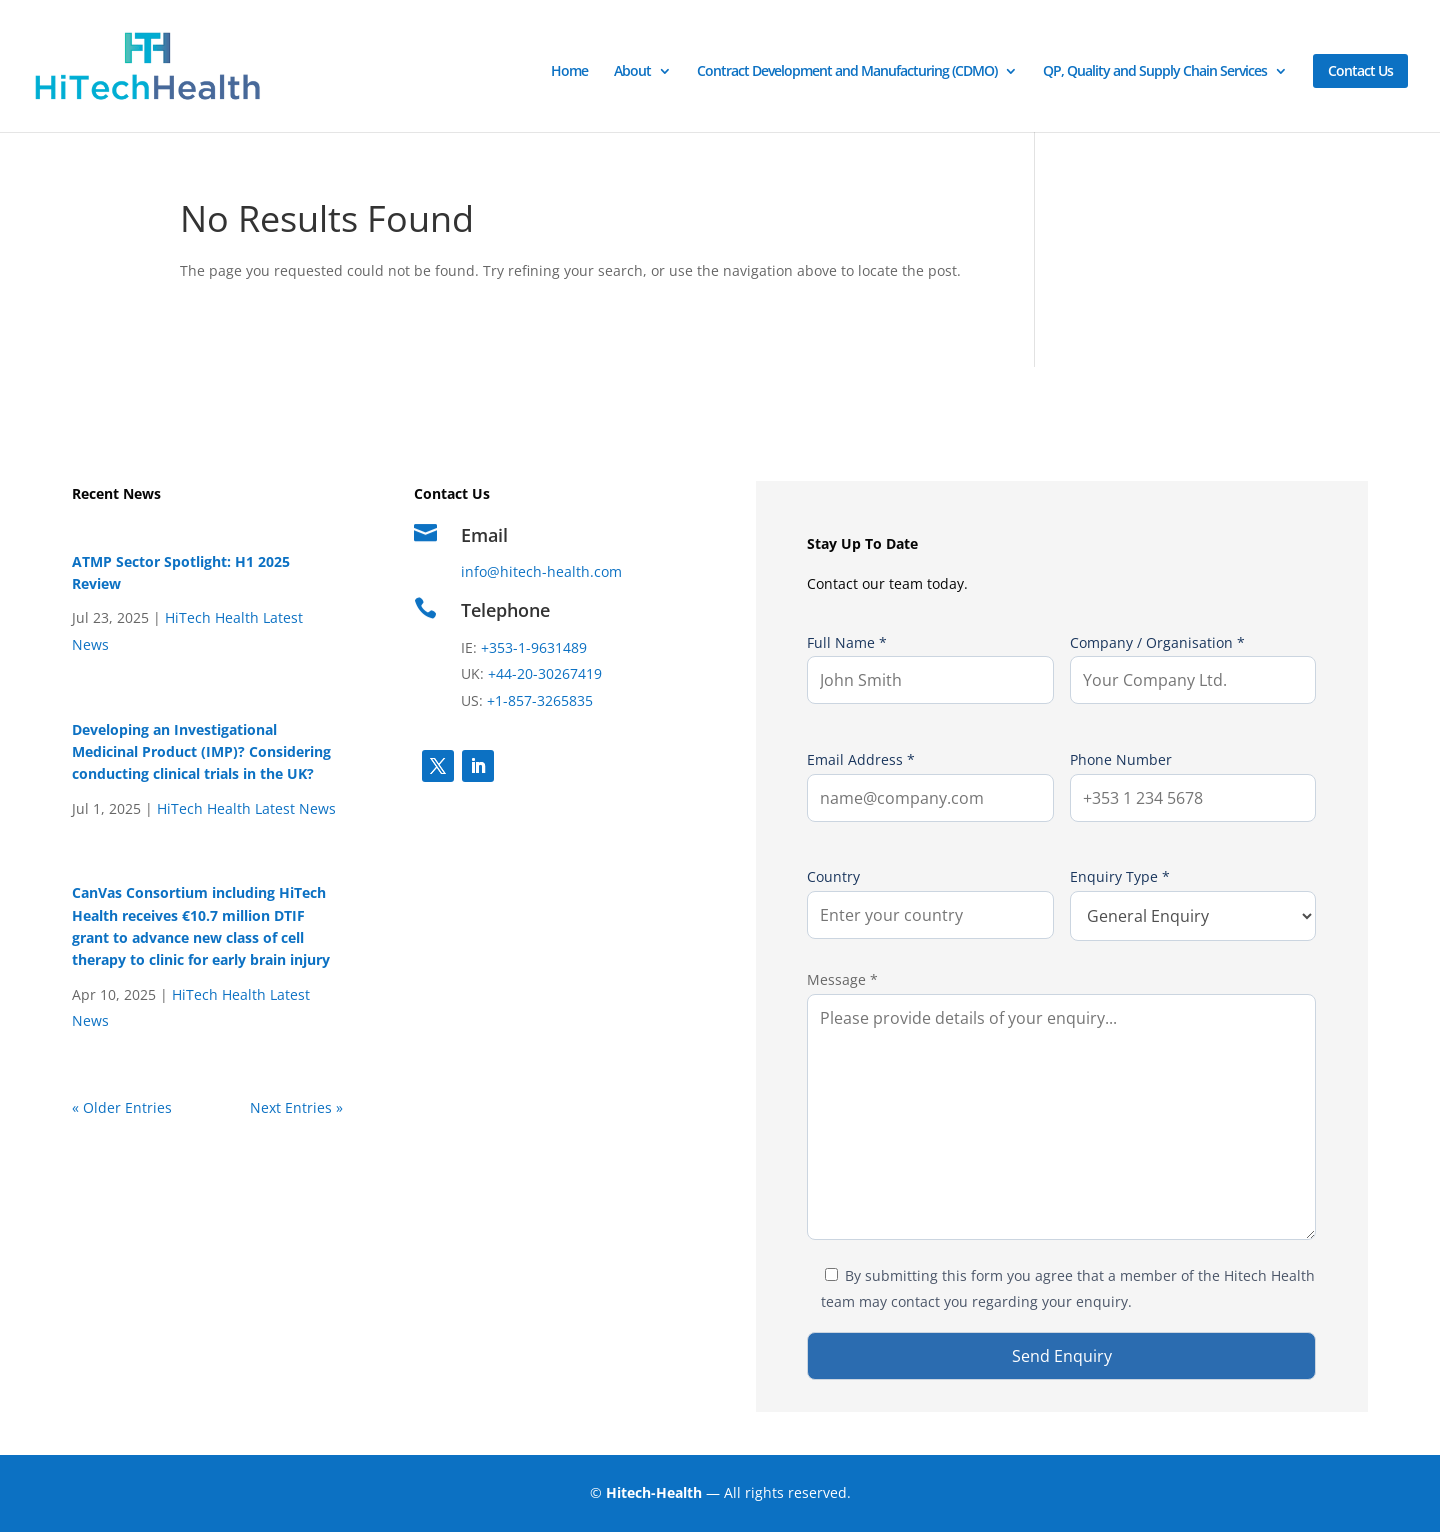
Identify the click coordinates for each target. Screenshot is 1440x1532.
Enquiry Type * (1193, 904)
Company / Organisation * (1193, 669)
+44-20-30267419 (545, 673)
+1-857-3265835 (540, 700)
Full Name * (930, 669)
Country (930, 903)
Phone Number (1193, 786)
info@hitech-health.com (541, 571)
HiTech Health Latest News (246, 808)
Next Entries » (296, 1107)
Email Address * (930, 786)
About (632, 72)
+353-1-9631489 (532, 647)
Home (569, 72)
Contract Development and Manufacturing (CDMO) (847, 72)
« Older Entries (122, 1107)
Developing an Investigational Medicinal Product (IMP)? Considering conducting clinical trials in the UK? (201, 752)
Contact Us (1360, 70)
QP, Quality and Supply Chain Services (1155, 72)
